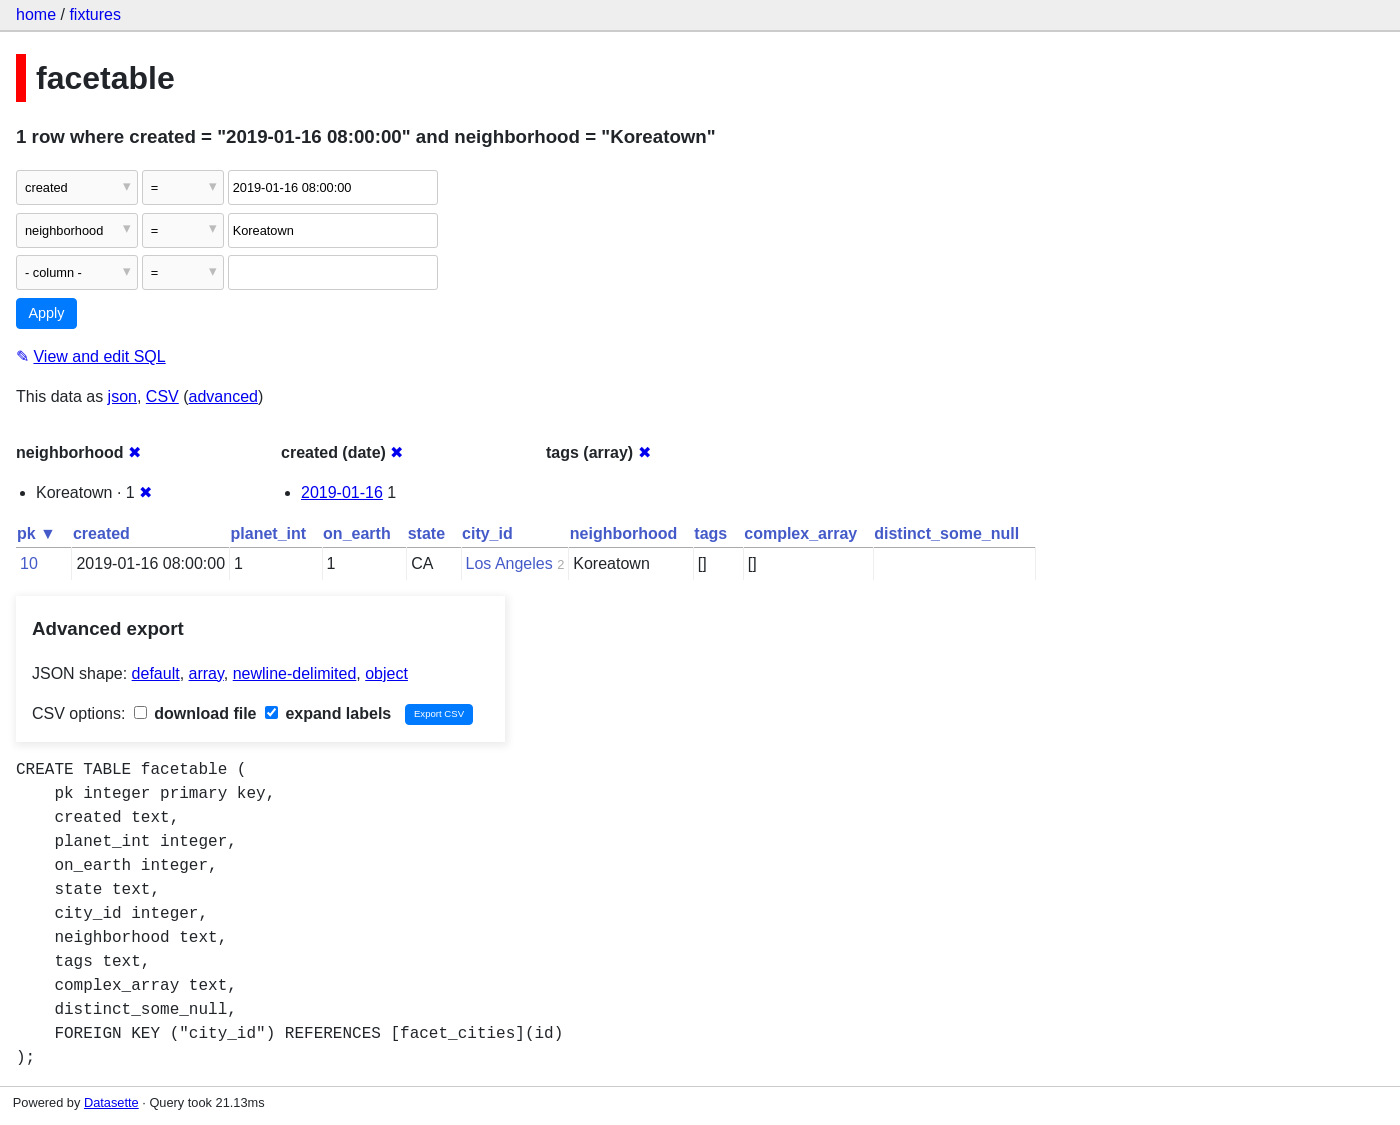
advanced (223, 396)
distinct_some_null (946, 533)
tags (710, 533)
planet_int (269, 533)
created (101, 533)
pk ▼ (36, 533)
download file (195, 713)
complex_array (800, 533)
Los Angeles (509, 563)
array (206, 673)
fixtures (95, 14)
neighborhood (624, 533)
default (156, 673)
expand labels (328, 713)
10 (29, 563)
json (122, 396)
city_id (487, 533)
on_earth (357, 533)
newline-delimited (295, 673)
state (426, 533)
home (36, 14)
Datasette (111, 1102)
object (386, 673)
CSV (162, 396)
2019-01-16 (342, 492)
